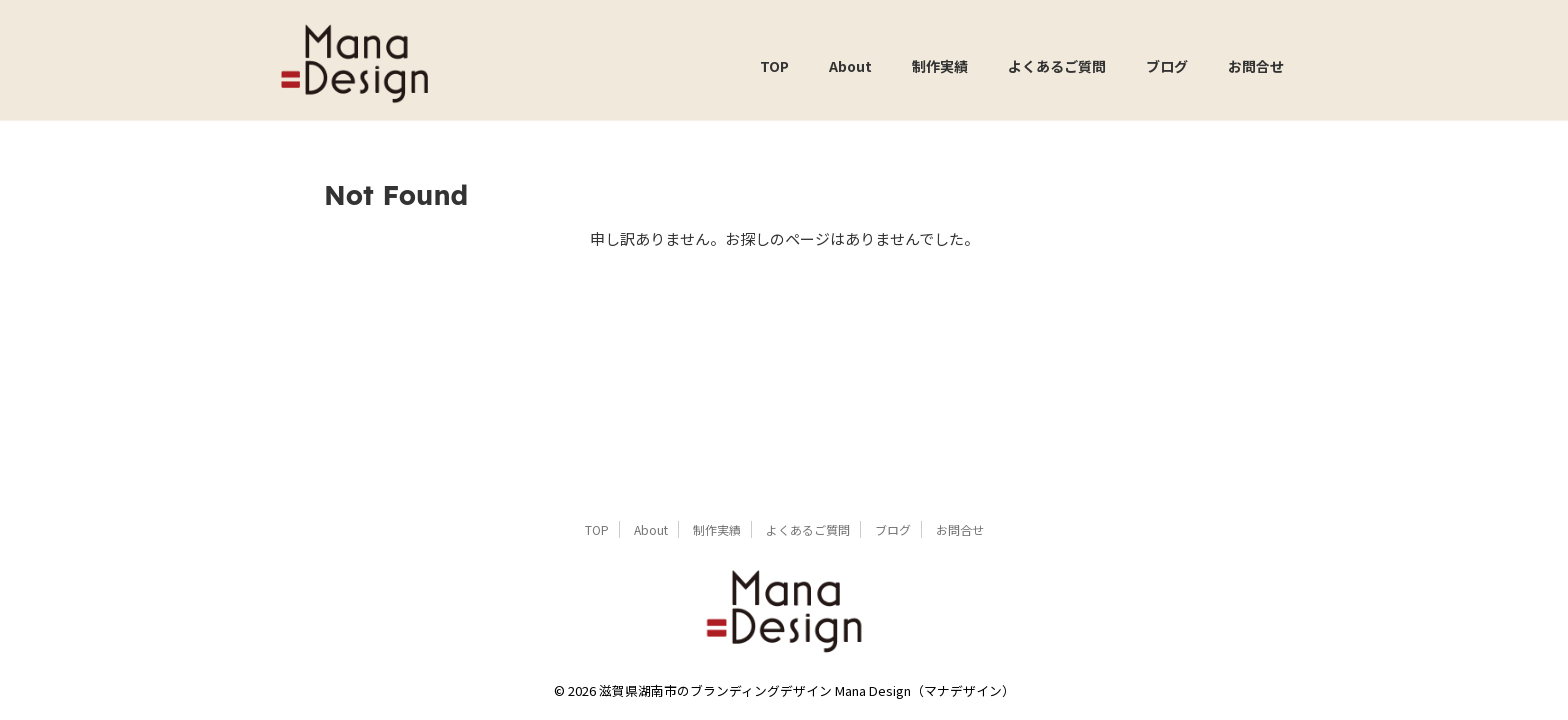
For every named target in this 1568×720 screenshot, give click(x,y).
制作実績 (940, 66)
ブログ (1167, 66)
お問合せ (1256, 66)
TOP (774, 66)
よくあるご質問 (1057, 66)
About (850, 66)
